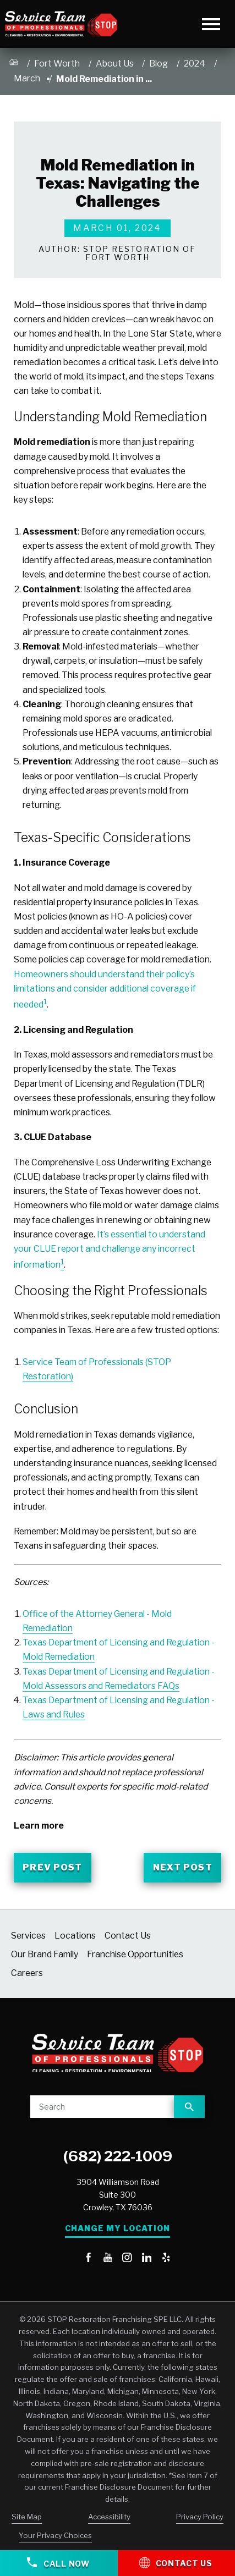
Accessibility (109, 2516)
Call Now (58, 2562)
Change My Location (117, 2228)
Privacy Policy (199, 2516)
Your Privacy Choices (55, 2535)
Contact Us (175, 2562)
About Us (115, 63)
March (27, 78)
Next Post (182, 1867)
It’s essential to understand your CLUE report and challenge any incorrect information (109, 1249)
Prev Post (52, 1867)
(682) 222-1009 (117, 2156)
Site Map (27, 2516)
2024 (194, 63)
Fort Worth (57, 63)
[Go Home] (13, 64)
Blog (158, 63)
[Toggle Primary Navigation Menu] (211, 24)
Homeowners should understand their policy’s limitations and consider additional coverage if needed (105, 989)
